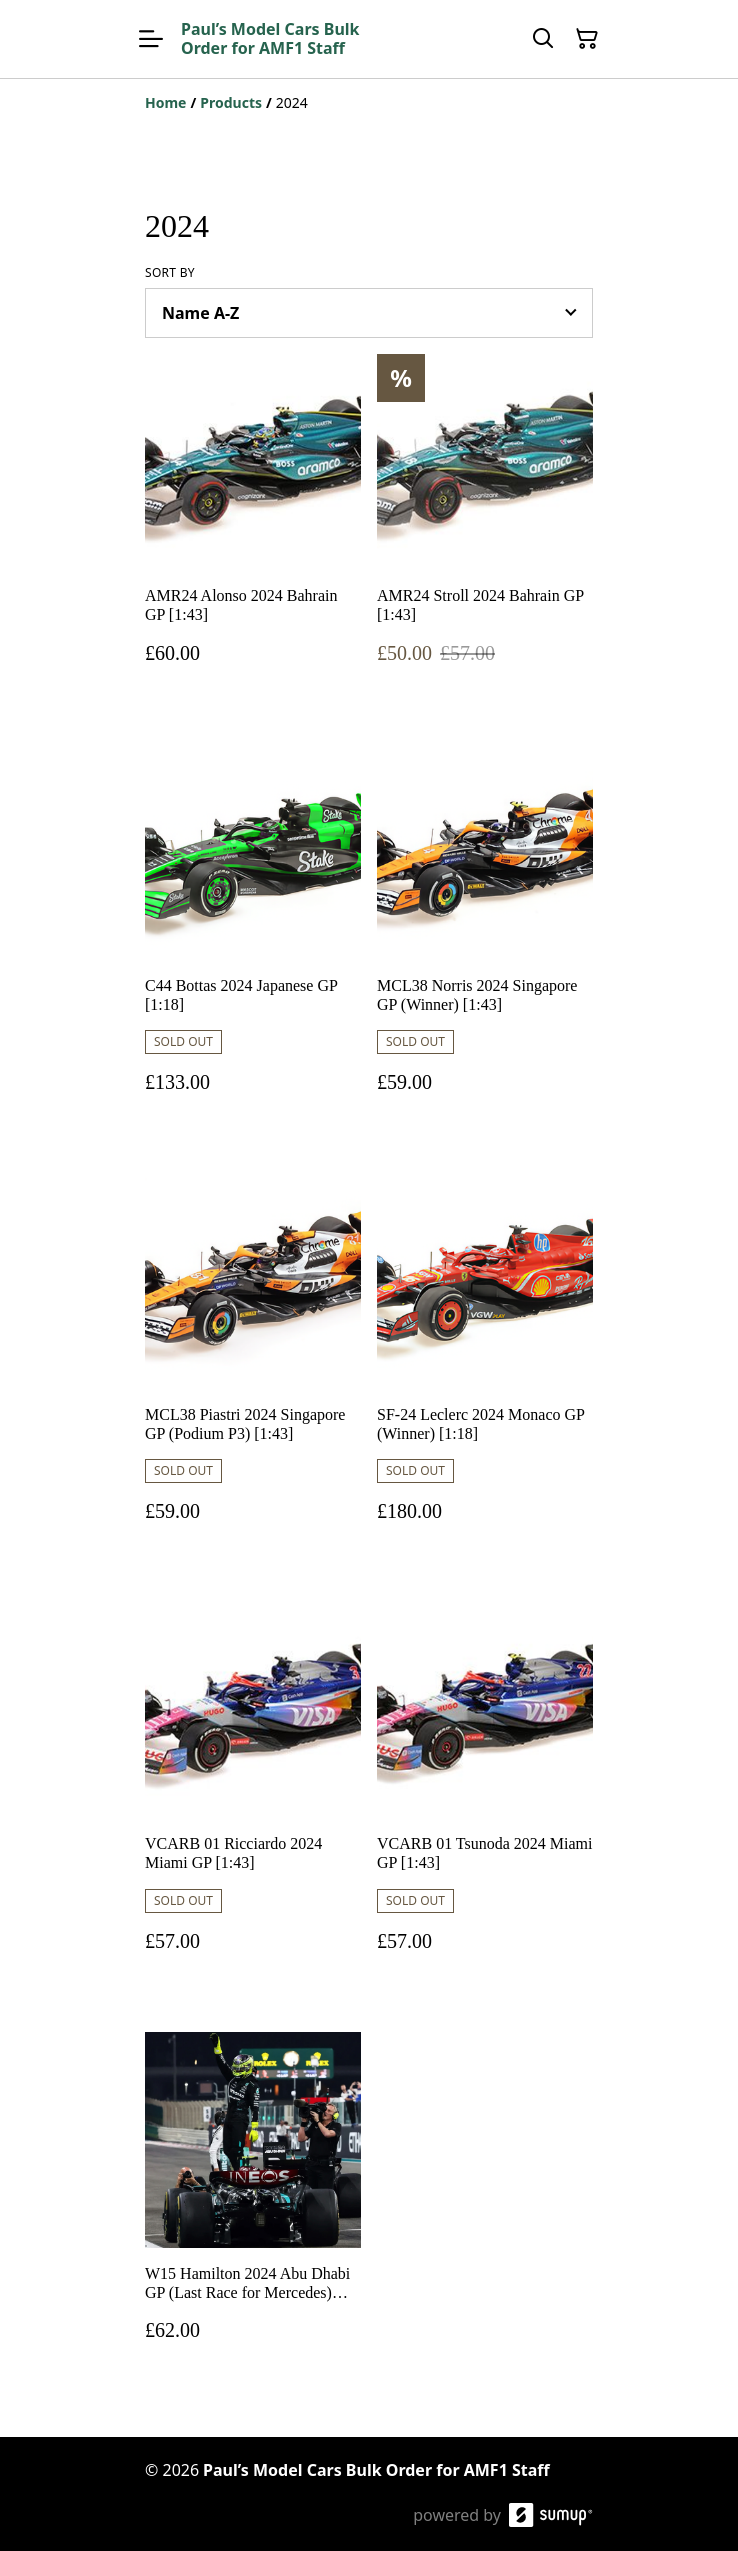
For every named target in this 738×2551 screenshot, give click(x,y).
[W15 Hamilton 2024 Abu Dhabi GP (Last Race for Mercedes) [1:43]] (253, 2206)
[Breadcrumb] (369, 103)
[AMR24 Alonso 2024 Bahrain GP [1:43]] (253, 528)
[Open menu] (151, 39)
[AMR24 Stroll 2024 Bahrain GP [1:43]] (485, 528)
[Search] (543, 39)
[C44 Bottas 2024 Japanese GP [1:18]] (253, 938)
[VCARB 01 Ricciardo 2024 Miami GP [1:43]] (253, 1796)
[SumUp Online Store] (551, 2515)
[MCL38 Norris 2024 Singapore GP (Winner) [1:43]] (485, 938)
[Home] (165, 102)
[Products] (231, 102)
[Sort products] (369, 313)
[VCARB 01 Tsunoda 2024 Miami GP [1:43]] (485, 1796)
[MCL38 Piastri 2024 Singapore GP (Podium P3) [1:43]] (253, 1367)
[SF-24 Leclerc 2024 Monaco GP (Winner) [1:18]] (485, 1367)
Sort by (170, 273)
